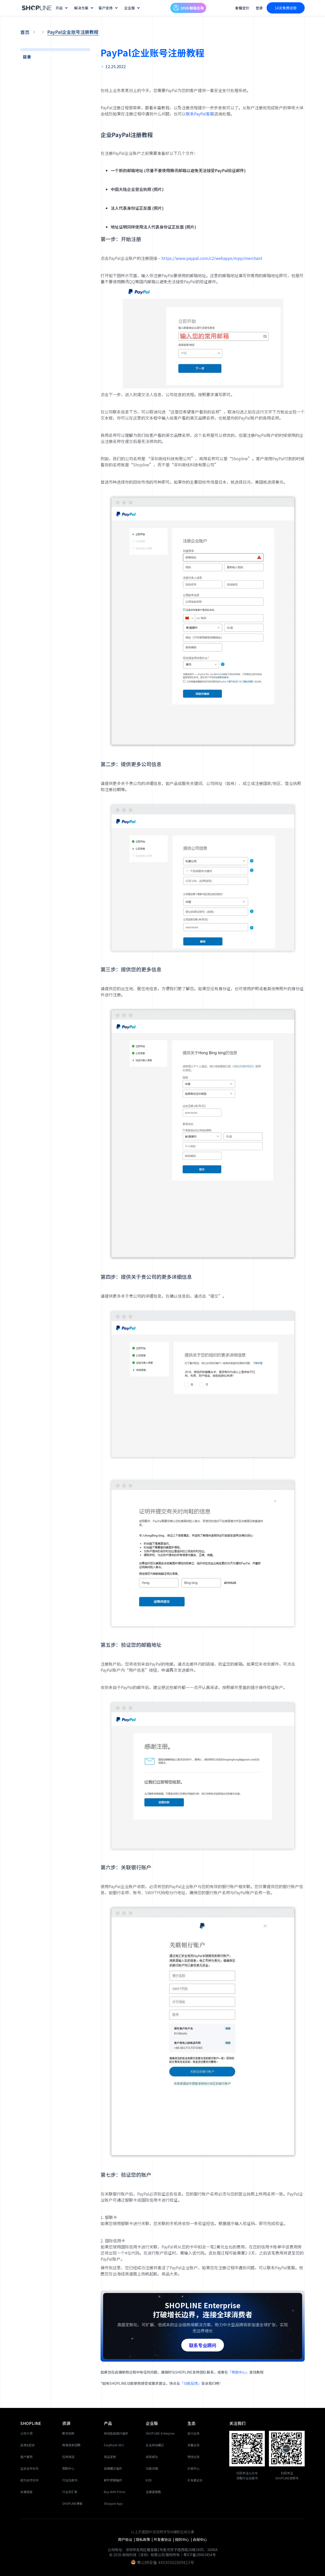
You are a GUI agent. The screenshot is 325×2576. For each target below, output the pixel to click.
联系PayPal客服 (200, 114)
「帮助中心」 (238, 2372)
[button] (62, 8)
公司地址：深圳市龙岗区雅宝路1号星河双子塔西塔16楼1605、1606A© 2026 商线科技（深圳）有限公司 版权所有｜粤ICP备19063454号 (163, 2552)
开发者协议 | (164, 2539)
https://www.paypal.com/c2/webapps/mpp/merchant (211, 258)
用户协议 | (127, 2539)
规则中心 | (184, 2539)
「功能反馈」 (190, 2383)
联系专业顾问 (202, 2345)
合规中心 (200, 2539)
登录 (259, 7)
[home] (36, 8)
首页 (24, 32)
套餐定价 (242, 7)
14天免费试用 (286, 7)
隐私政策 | (145, 2539)
